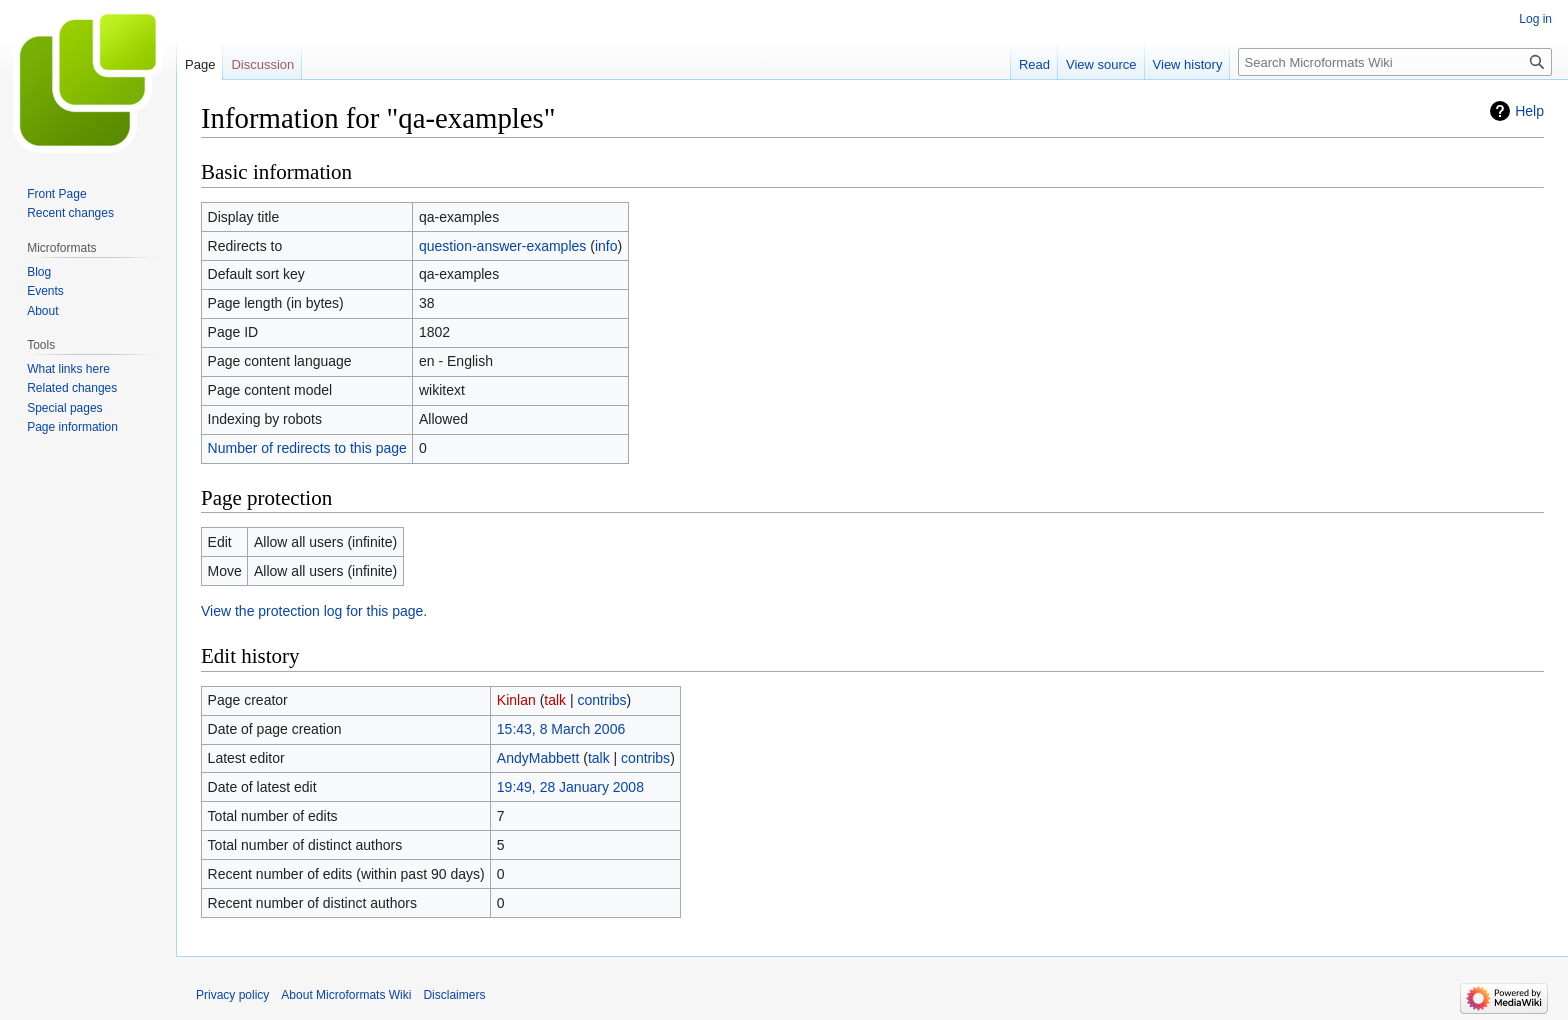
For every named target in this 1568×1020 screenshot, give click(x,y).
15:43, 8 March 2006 (561, 729)
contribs (602, 700)
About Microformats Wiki (346, 995)
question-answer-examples (502, 246)
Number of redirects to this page (307, 448)
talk (555, 700)
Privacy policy (232, 995)
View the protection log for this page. (314, 611)
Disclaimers (454, 995)
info (606, 246)
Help (1529, 111)
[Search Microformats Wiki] (1395, 62)
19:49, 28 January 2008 (570, 787)
